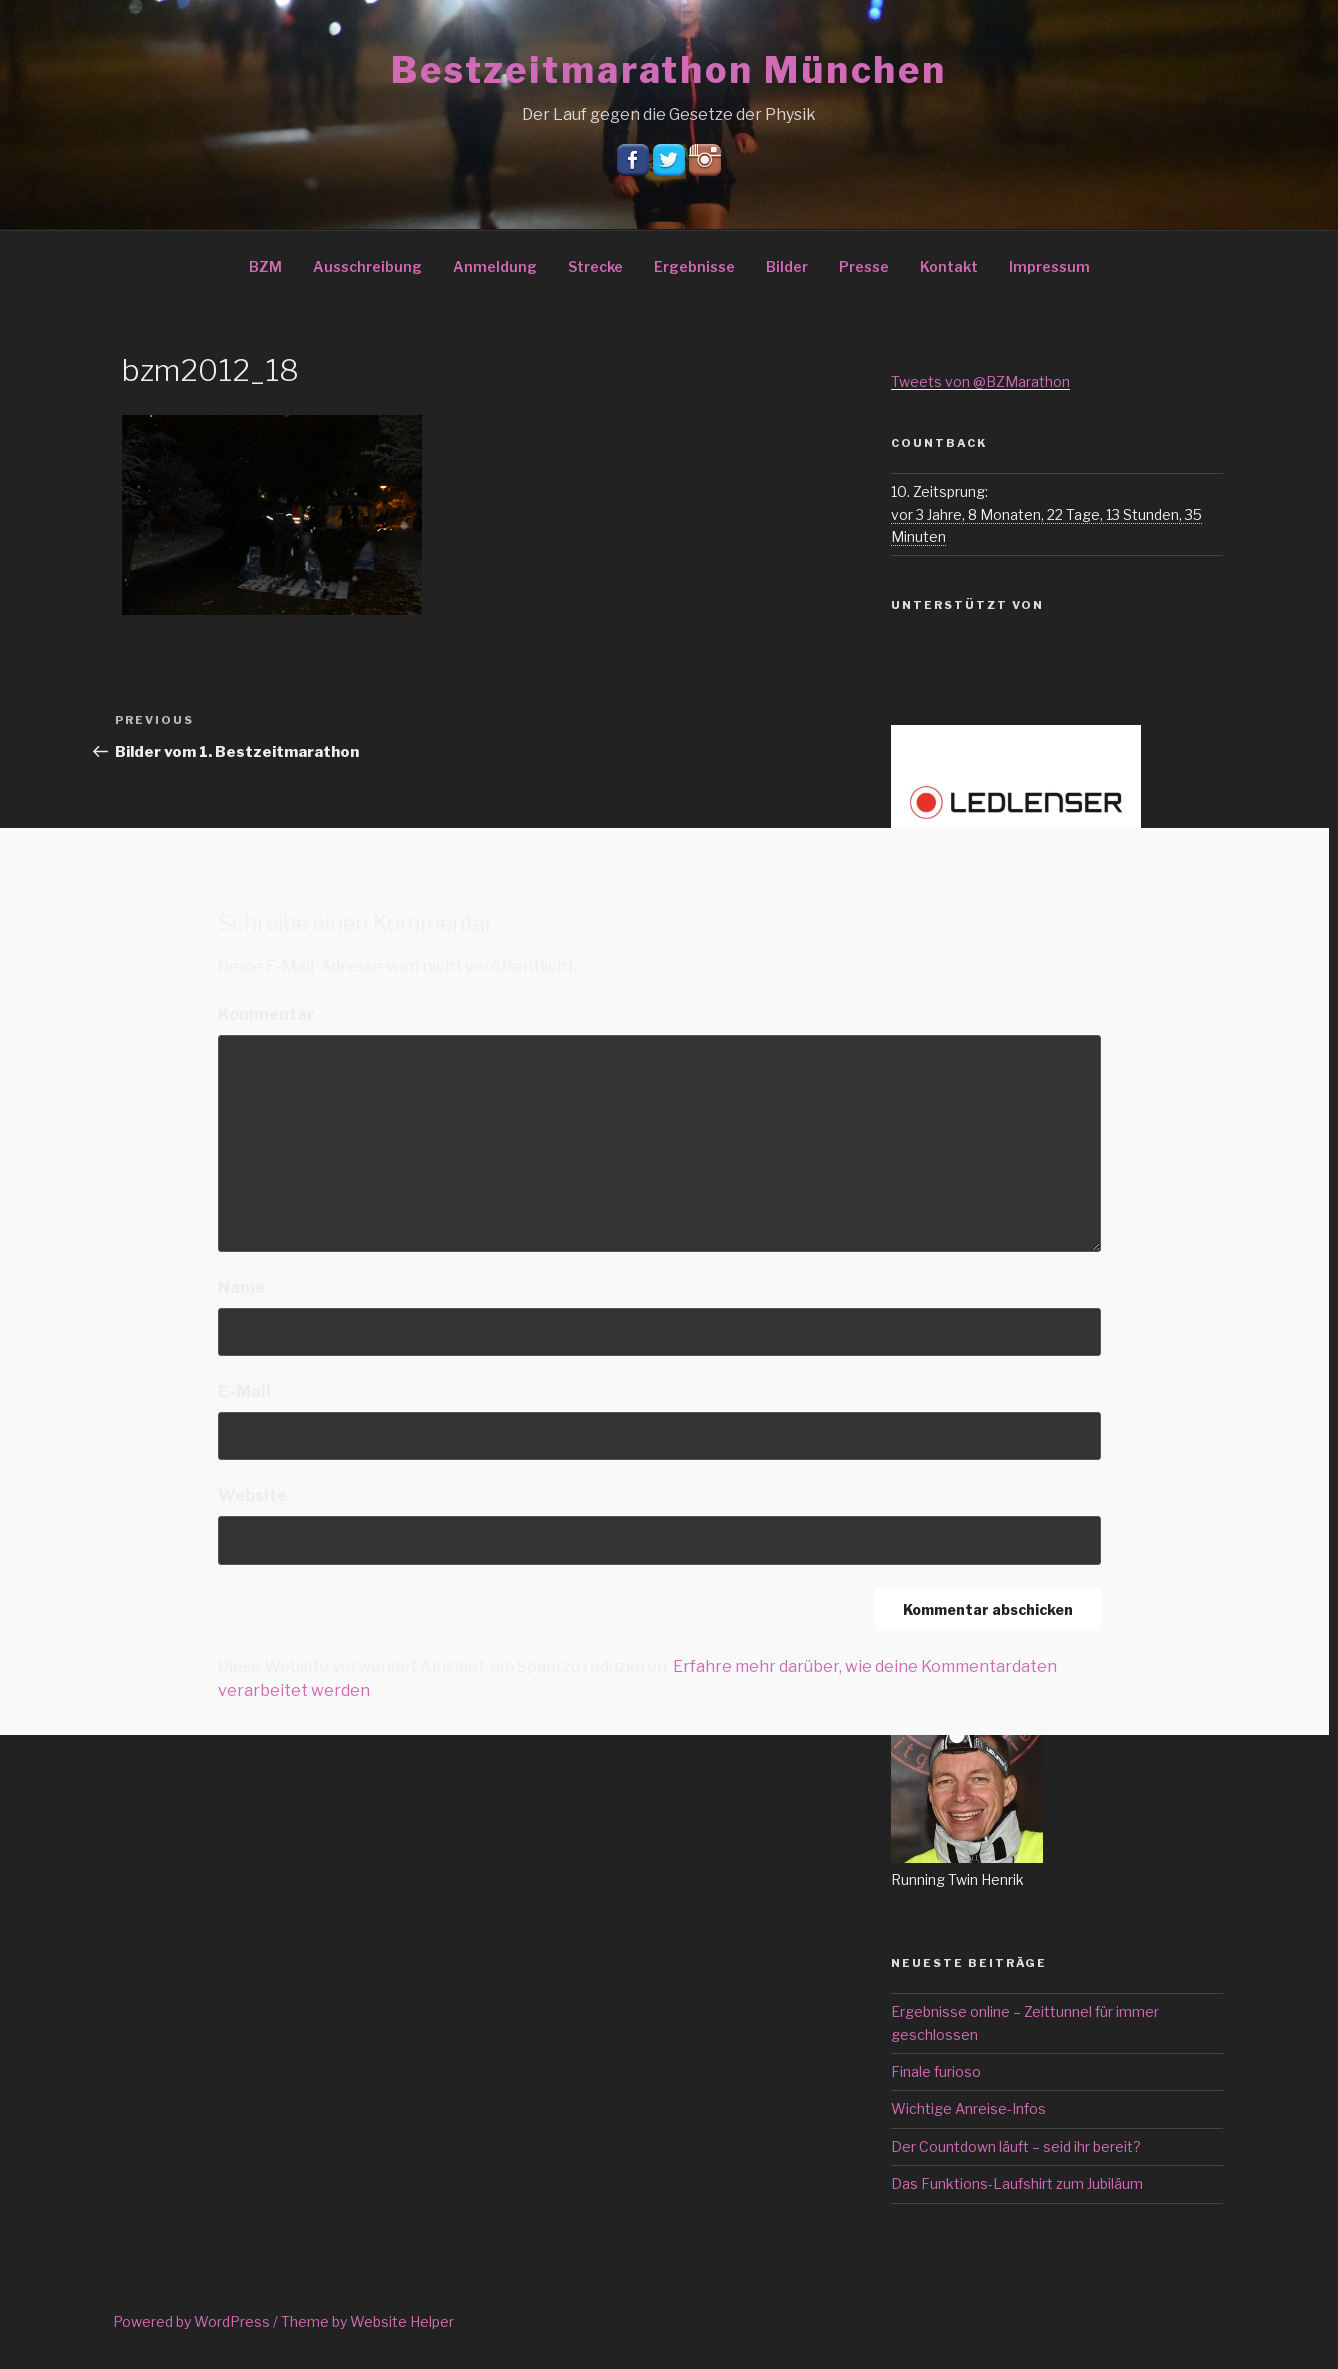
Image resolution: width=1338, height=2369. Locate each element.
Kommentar (266, 1014)
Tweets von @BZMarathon (980, 381)
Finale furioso (936, 2071)
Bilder (787, 266)
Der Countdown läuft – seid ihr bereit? (1016, 2146)
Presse (864, 266)
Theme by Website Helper (367, 2321)
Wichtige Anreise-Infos (968, 2108)
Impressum (1049, 266)
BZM (265, 266)
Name (241, 1287)
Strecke (595, 266)
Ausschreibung (367, 266)
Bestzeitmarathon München (669, 70)
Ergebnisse (694, 266)
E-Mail (244, 1391)
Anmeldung (495, 266)
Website (252, 1495)
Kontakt (949, 266)
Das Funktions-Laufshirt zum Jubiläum (1017, 2183)
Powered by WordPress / (197, 2321)
